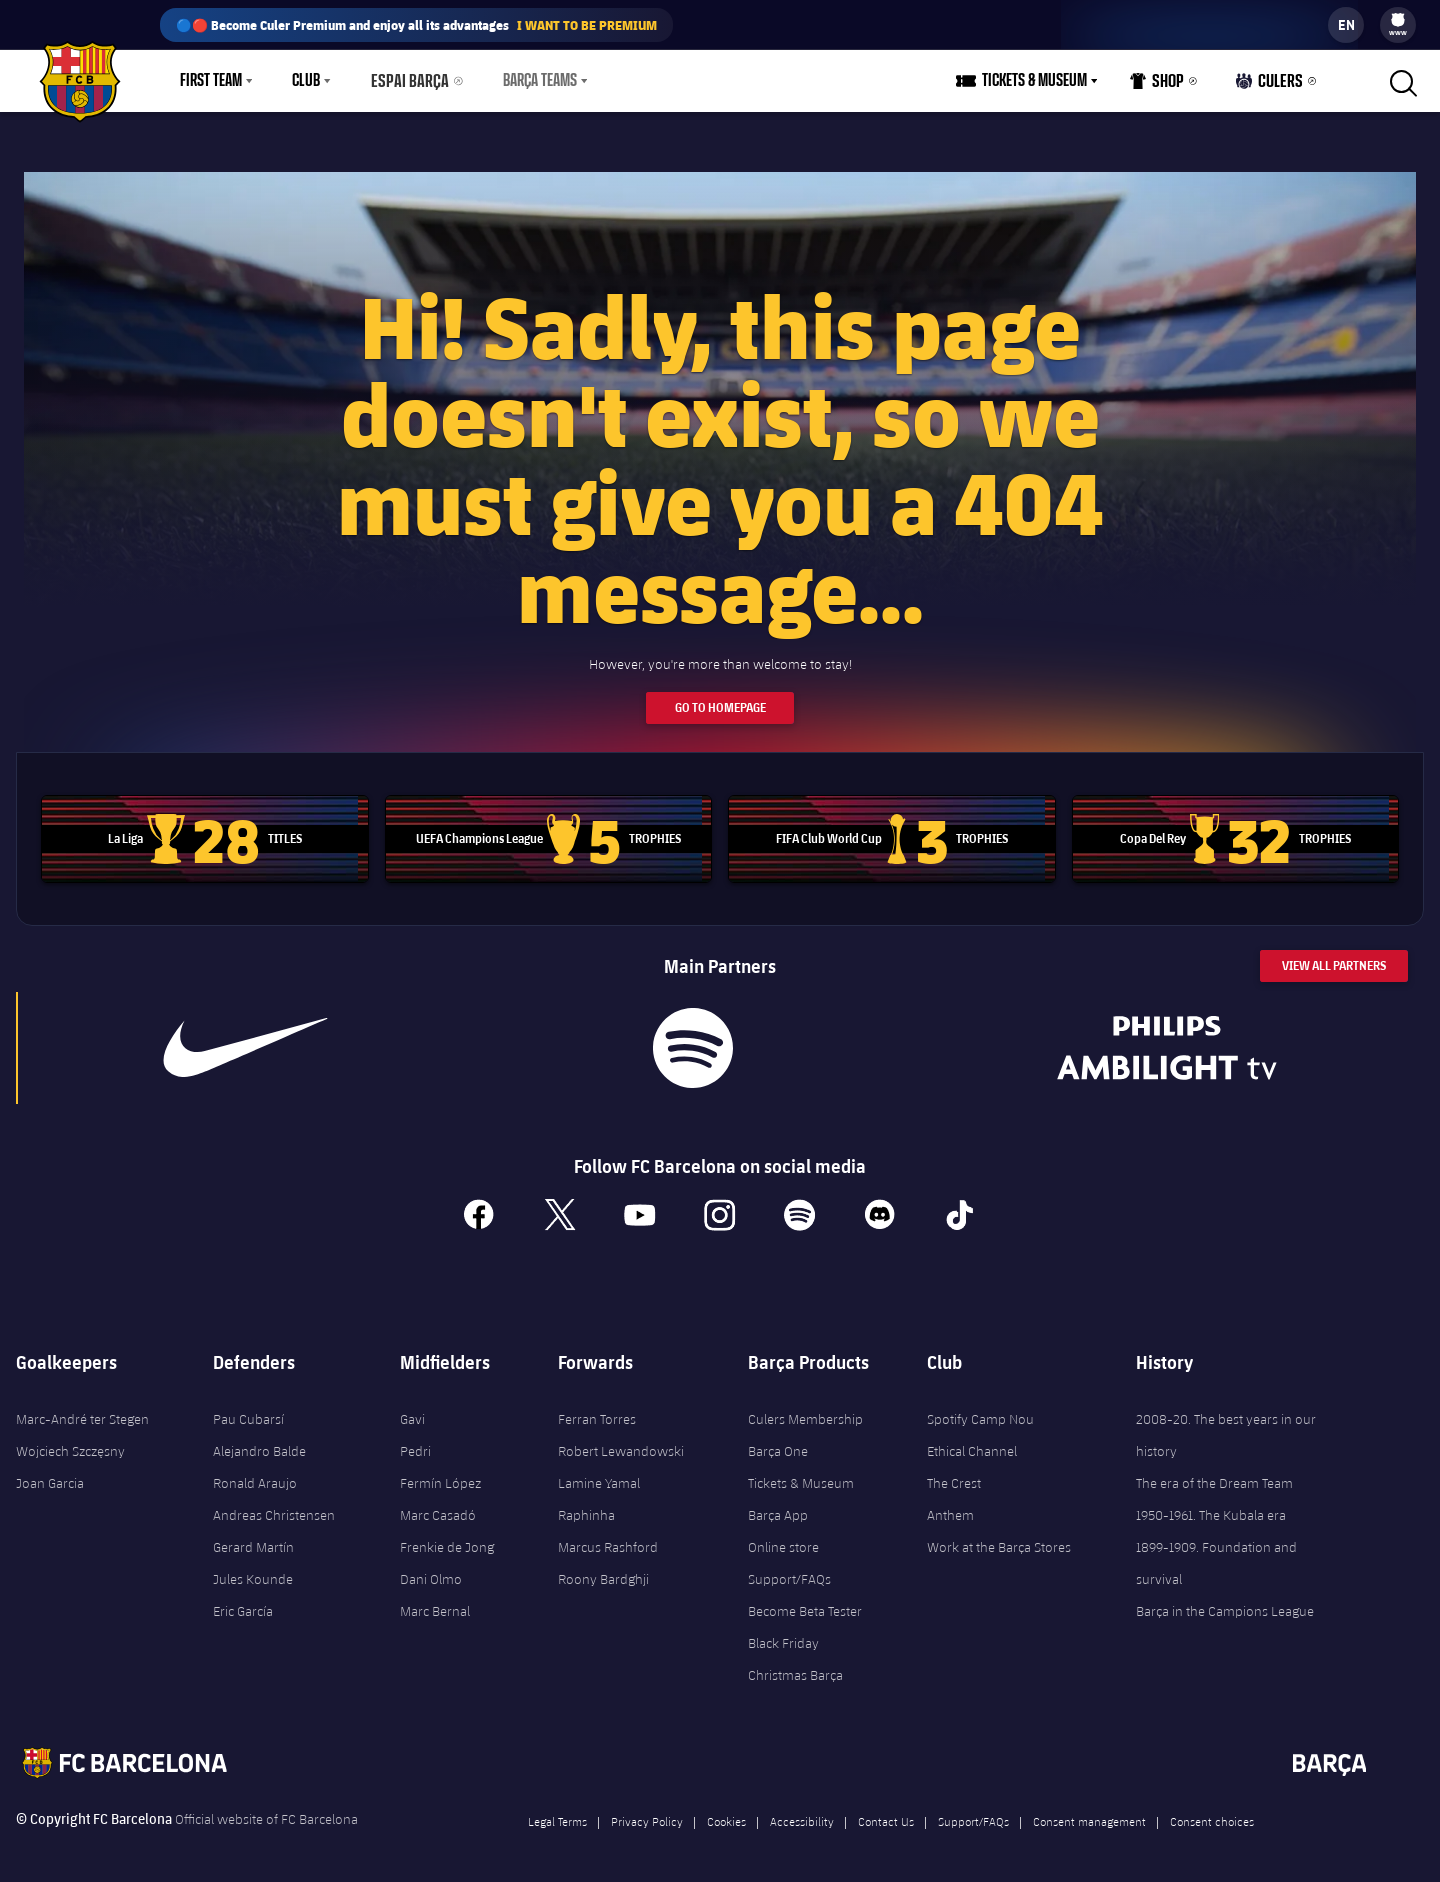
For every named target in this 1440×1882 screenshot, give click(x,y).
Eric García (243, 1600)
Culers (1272, 85)
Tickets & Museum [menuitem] (1040, 81)
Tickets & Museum (801, 1472)
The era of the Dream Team (1214, 1472)
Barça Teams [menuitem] (531, 81)
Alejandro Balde (259, 1440)
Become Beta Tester (805, 1600)
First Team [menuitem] (211, 81)
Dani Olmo (431, 1568)
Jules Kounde (253, 1568)
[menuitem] (1398, 20)
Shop (1162, 85)
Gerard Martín (253, 1536)
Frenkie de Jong (447, 1536)
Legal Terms (557, 1810)
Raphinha (586, 1504)
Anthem (950, 1504)
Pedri (415, 1440)
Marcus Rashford (608, 1536)
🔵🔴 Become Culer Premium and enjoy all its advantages (416, 25)
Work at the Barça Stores (999, 1536)
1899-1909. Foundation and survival (1216, 1552)
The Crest (954, 1472)
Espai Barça (406, 81)
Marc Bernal (435, 1600)
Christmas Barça (795, 1664)
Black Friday (783, 1632)
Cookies (726, 1810)
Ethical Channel (972, 1440)
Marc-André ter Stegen (82, 1408)
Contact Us (886, 1810)
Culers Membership (805, 1408)
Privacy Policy (647, 1810)
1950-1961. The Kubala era (1211, 1504)
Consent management (1089, 1810)
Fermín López (440, 1472)
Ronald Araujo (255, 1472)
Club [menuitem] (306, 81)
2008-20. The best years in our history (1226, 1424)
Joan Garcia (50, 1472)
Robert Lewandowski (621, 1440)
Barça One (778, 1440)
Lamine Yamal (599, 1472)
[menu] (1398, 25)
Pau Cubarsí (248, 1408)
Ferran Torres (597, 1408)
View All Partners (1334, 953)
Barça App (778, 1504)
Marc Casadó (438, 1504)
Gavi (412, 1408)
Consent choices (1212, 1810)
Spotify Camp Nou (980, 1408)
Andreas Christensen (274, 1504)
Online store (783, 1536)
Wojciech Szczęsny (70, 1440)
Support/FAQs (789, 1568)
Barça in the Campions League (1225, 1600)
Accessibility (802, 1810)
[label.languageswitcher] (1346, 25)
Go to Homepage (720, 695)
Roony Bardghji (603, 1568)
